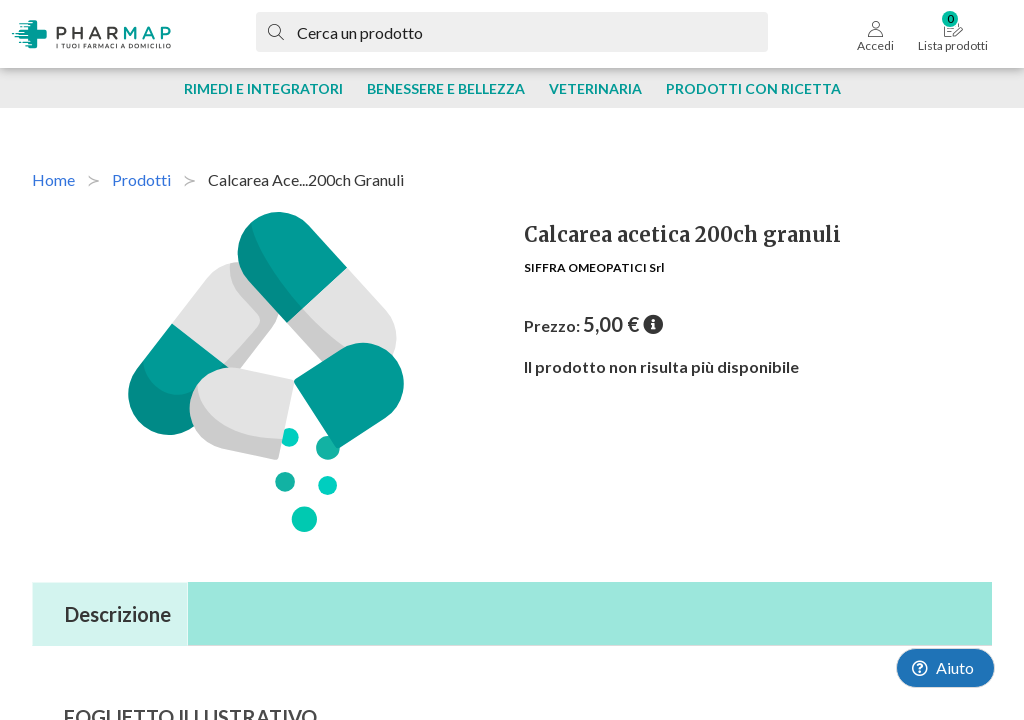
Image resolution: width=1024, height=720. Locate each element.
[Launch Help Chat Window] (945, 668)
